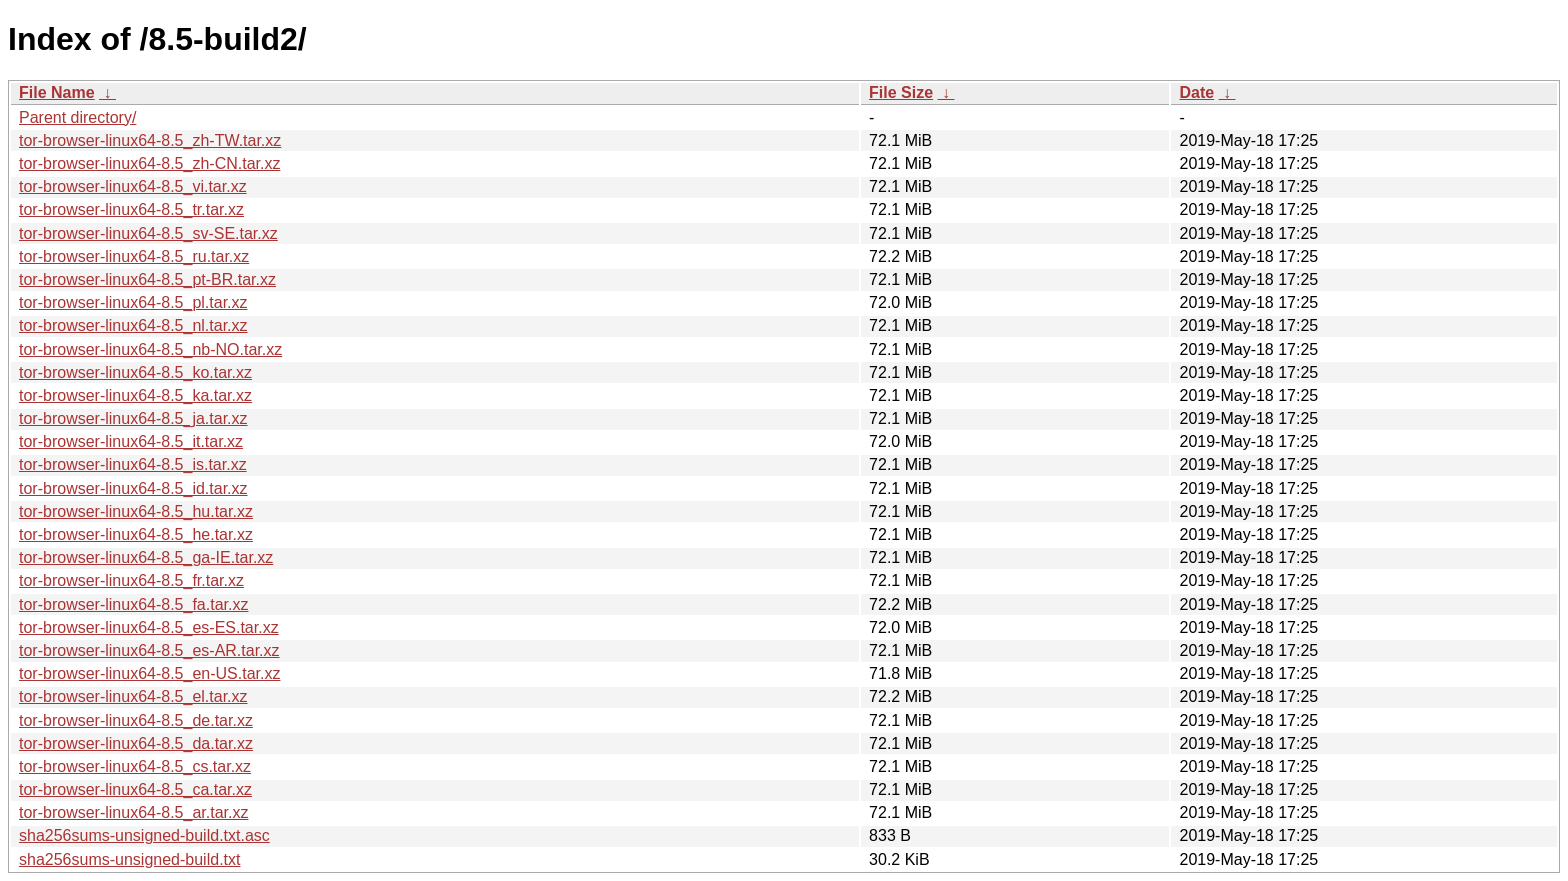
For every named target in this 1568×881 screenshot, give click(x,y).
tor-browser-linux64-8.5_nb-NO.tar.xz (150, 349)
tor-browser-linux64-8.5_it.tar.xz (131, 441)
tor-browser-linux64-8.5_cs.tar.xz (135, 766)
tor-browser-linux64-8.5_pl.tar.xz (133, 302)
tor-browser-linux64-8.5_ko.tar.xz (135, 372)
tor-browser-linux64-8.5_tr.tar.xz (131, 209)
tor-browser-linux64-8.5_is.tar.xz (133, 464)
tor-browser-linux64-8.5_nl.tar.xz (133, 325)
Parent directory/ (77, 117)
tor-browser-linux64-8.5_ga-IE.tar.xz (146, 557)
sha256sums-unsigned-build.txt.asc (144, 835)
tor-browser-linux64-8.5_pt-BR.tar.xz (147, 279)
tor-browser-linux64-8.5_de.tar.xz (136, 720)
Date (1196, 92)
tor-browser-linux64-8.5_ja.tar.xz (133, 418)
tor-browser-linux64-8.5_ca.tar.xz (135, 789)
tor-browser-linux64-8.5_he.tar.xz (136, 534)
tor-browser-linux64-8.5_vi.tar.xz (133, 186)
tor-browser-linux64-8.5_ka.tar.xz (135, 395)
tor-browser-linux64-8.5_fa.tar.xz (133, 604)
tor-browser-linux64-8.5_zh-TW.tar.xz (150, 140)
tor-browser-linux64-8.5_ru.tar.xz (134, 256)
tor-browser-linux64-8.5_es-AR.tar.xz (149, 650)
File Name (57, 92)
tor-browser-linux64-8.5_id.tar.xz (133, 488)
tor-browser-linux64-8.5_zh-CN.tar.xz (149, 163)
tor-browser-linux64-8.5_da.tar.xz (136, 743)
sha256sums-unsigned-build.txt (129, 859)
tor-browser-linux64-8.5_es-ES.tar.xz (149, 627)
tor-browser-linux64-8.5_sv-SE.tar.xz (148, 233)
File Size (901, 92)
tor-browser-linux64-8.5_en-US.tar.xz (149, 673)
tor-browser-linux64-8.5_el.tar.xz (133, 696)
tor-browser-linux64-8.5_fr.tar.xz (131, 580)
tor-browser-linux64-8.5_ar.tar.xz (133, 812)
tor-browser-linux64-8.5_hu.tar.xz (136, 511)
